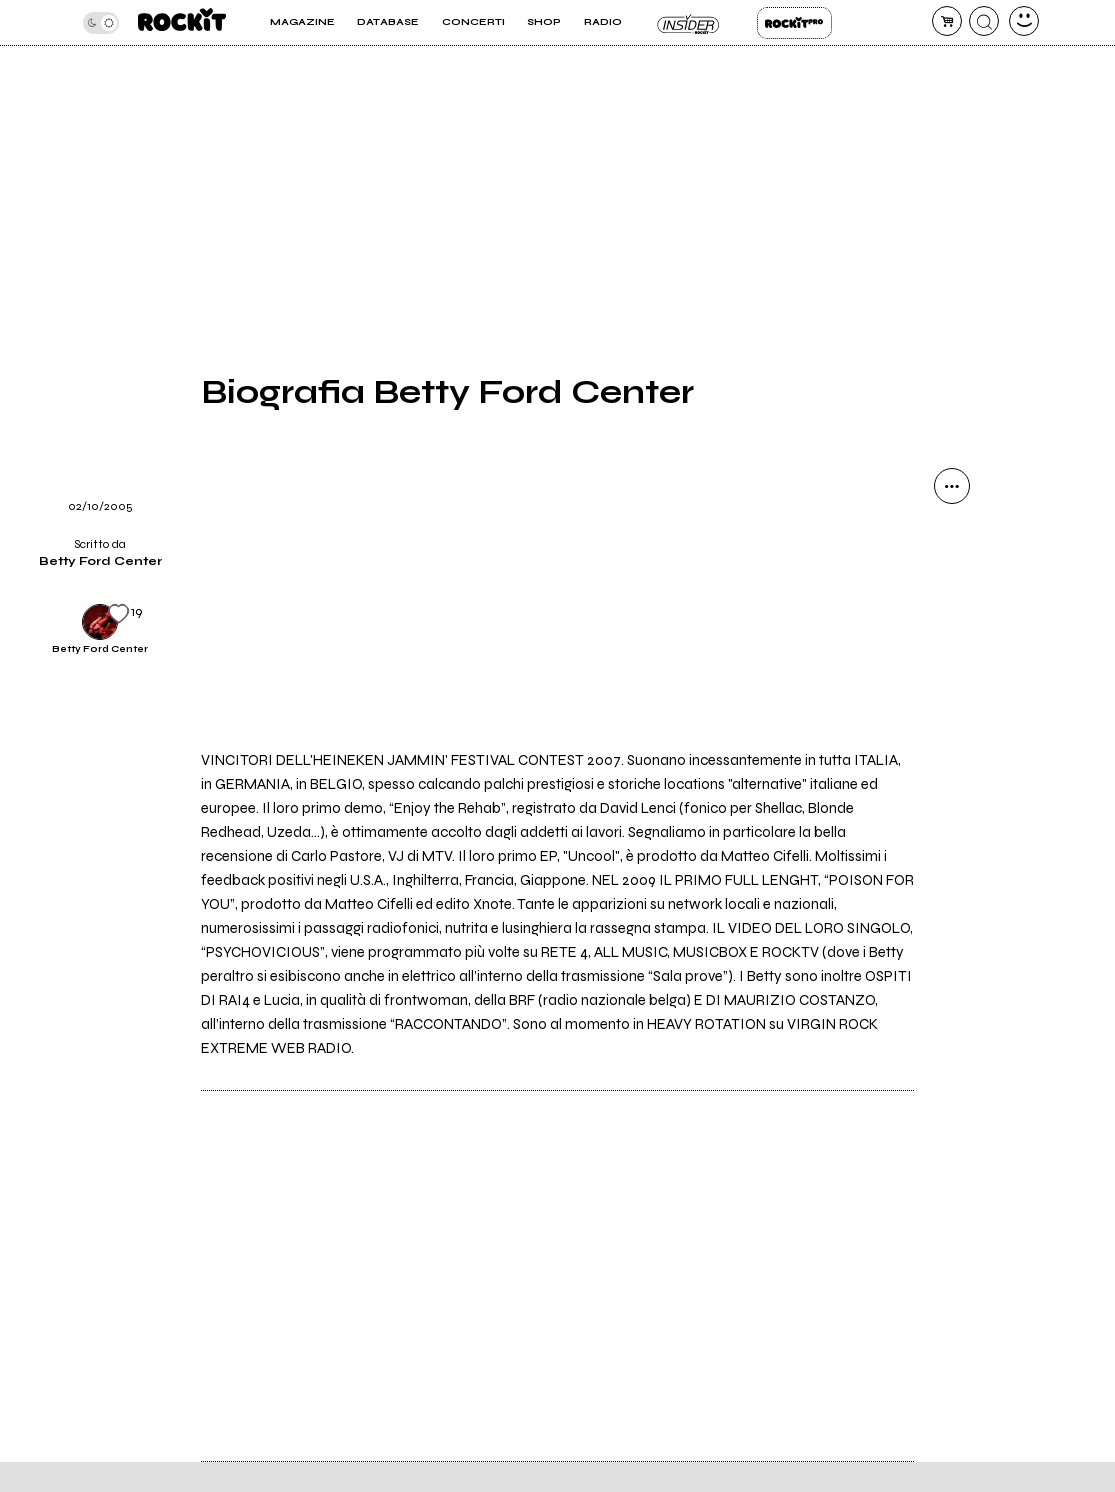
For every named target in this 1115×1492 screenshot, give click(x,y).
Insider (689, 23)
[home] (182, 22)
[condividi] (952, 486)
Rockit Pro (794, 23)
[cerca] (984, 21)
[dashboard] (1024, 21)
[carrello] (947, 21)
